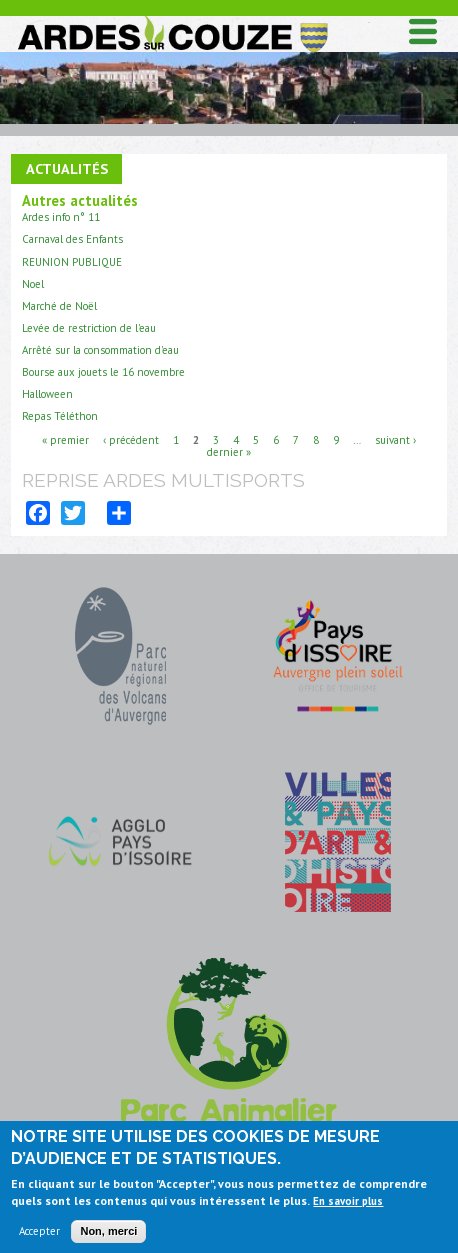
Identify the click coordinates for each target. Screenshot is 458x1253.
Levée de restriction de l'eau (89, 328)
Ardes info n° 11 (61, 217)
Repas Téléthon (60, 416)
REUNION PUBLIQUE (72, 262)
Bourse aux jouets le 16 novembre (103, 372)
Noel (33, 284)
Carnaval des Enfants (72, 239)
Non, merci (108, 1237)
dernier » (229, 451)
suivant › (395, 439)
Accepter (39, 1237)
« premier (65, 439)
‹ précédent (131, 439)
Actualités (67, 168)
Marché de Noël (59, 306)
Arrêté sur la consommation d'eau (100, 350)
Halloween (47, 394)
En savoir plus (348, 1206)
